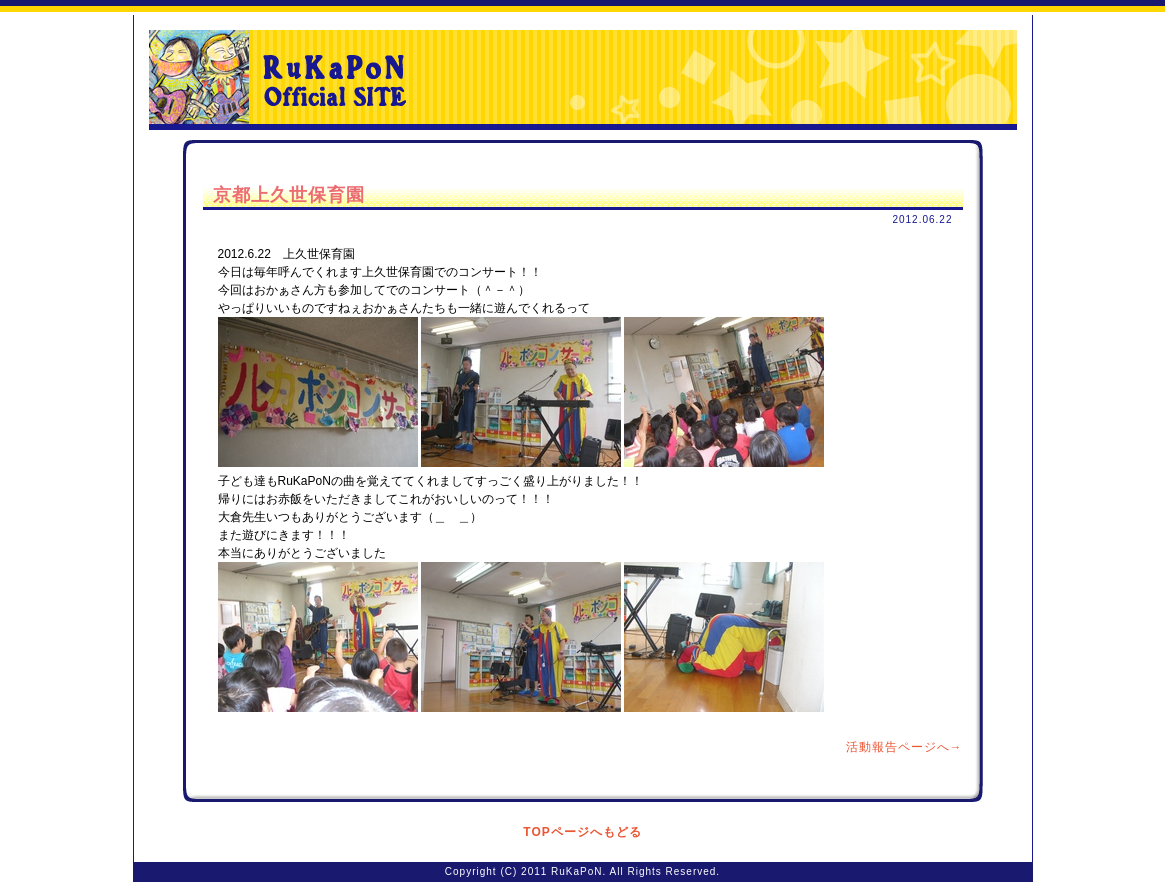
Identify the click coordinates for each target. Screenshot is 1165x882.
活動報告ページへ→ (904, 747)
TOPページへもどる (582, 832)
